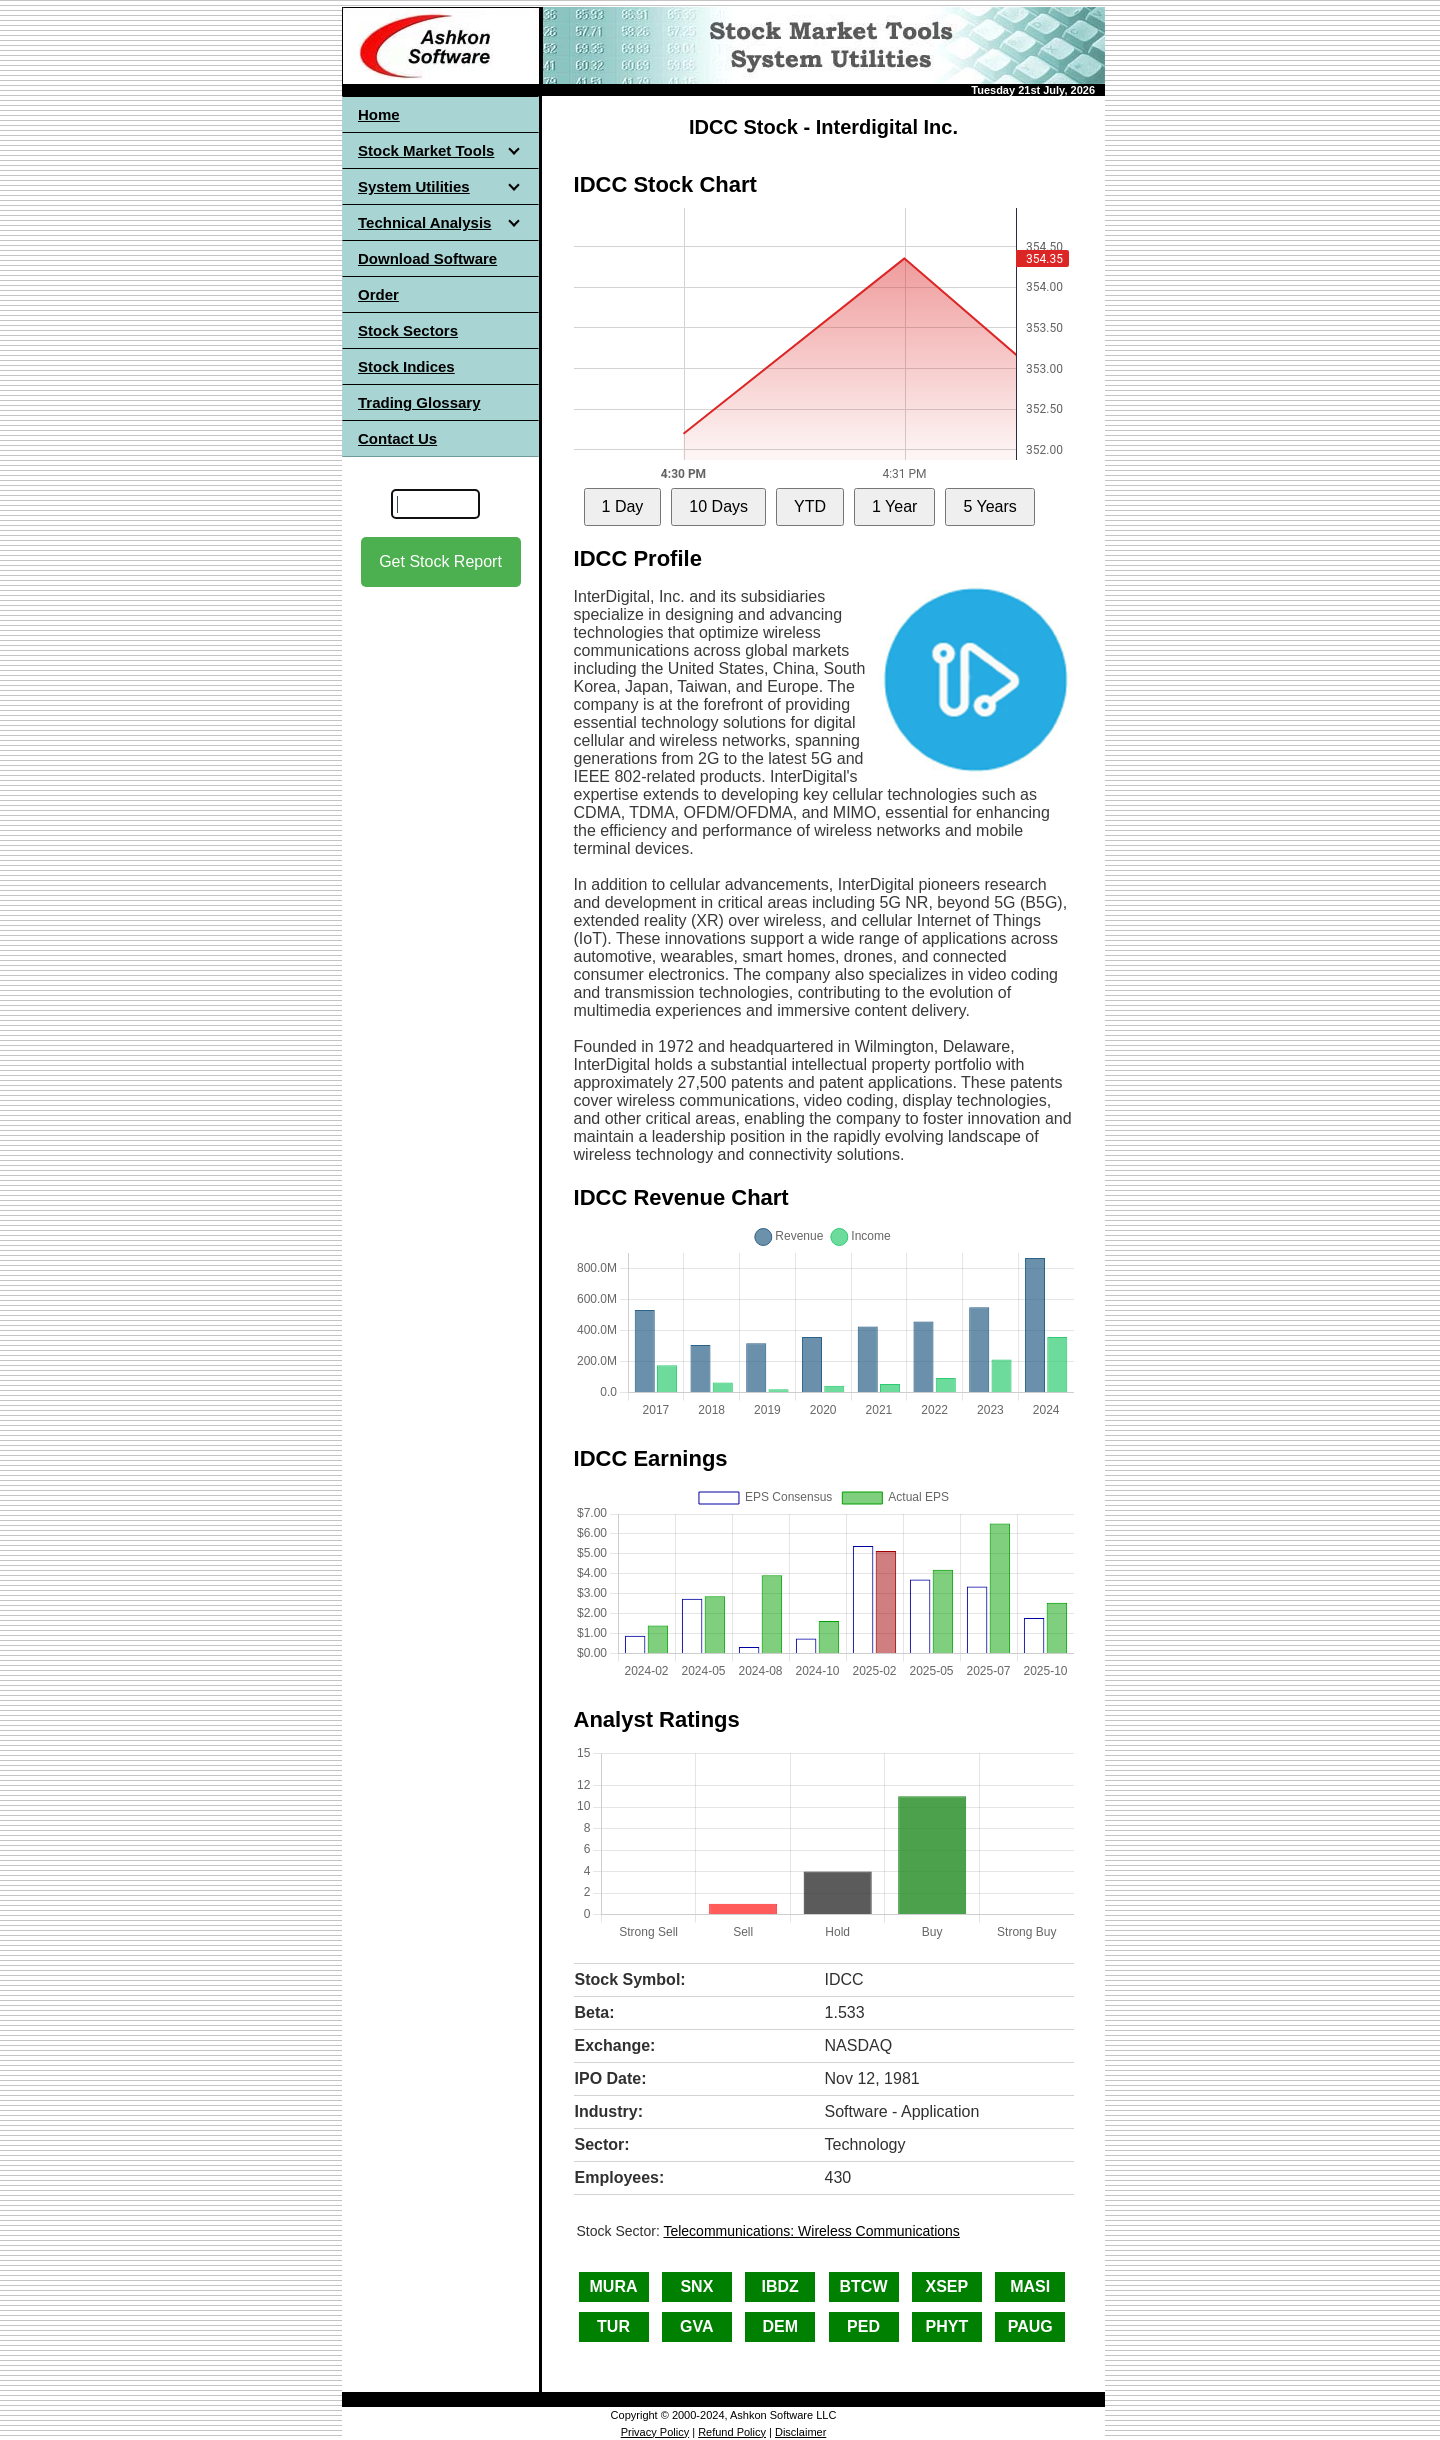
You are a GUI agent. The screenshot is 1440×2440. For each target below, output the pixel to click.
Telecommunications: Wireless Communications (811, 2231)
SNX (696, 2286)
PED (863, 2326)
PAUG (1030, 2326)
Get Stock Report (440, 561)
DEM (780, 2326)
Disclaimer (800, 2432)
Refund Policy (732, 2432)
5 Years (989, 506)
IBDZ (780, 2286)
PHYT (947, 2326)
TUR (613, 2326)
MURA (614, 2286)
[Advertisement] (441, 901)
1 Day (623, 506)
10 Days (718, 506)
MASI (1030, 2286)
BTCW (864, 2286)
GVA (696, 2326)
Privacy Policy (655, 2432)
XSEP (947, 2286)
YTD (810, 506)
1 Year (894, 506)
